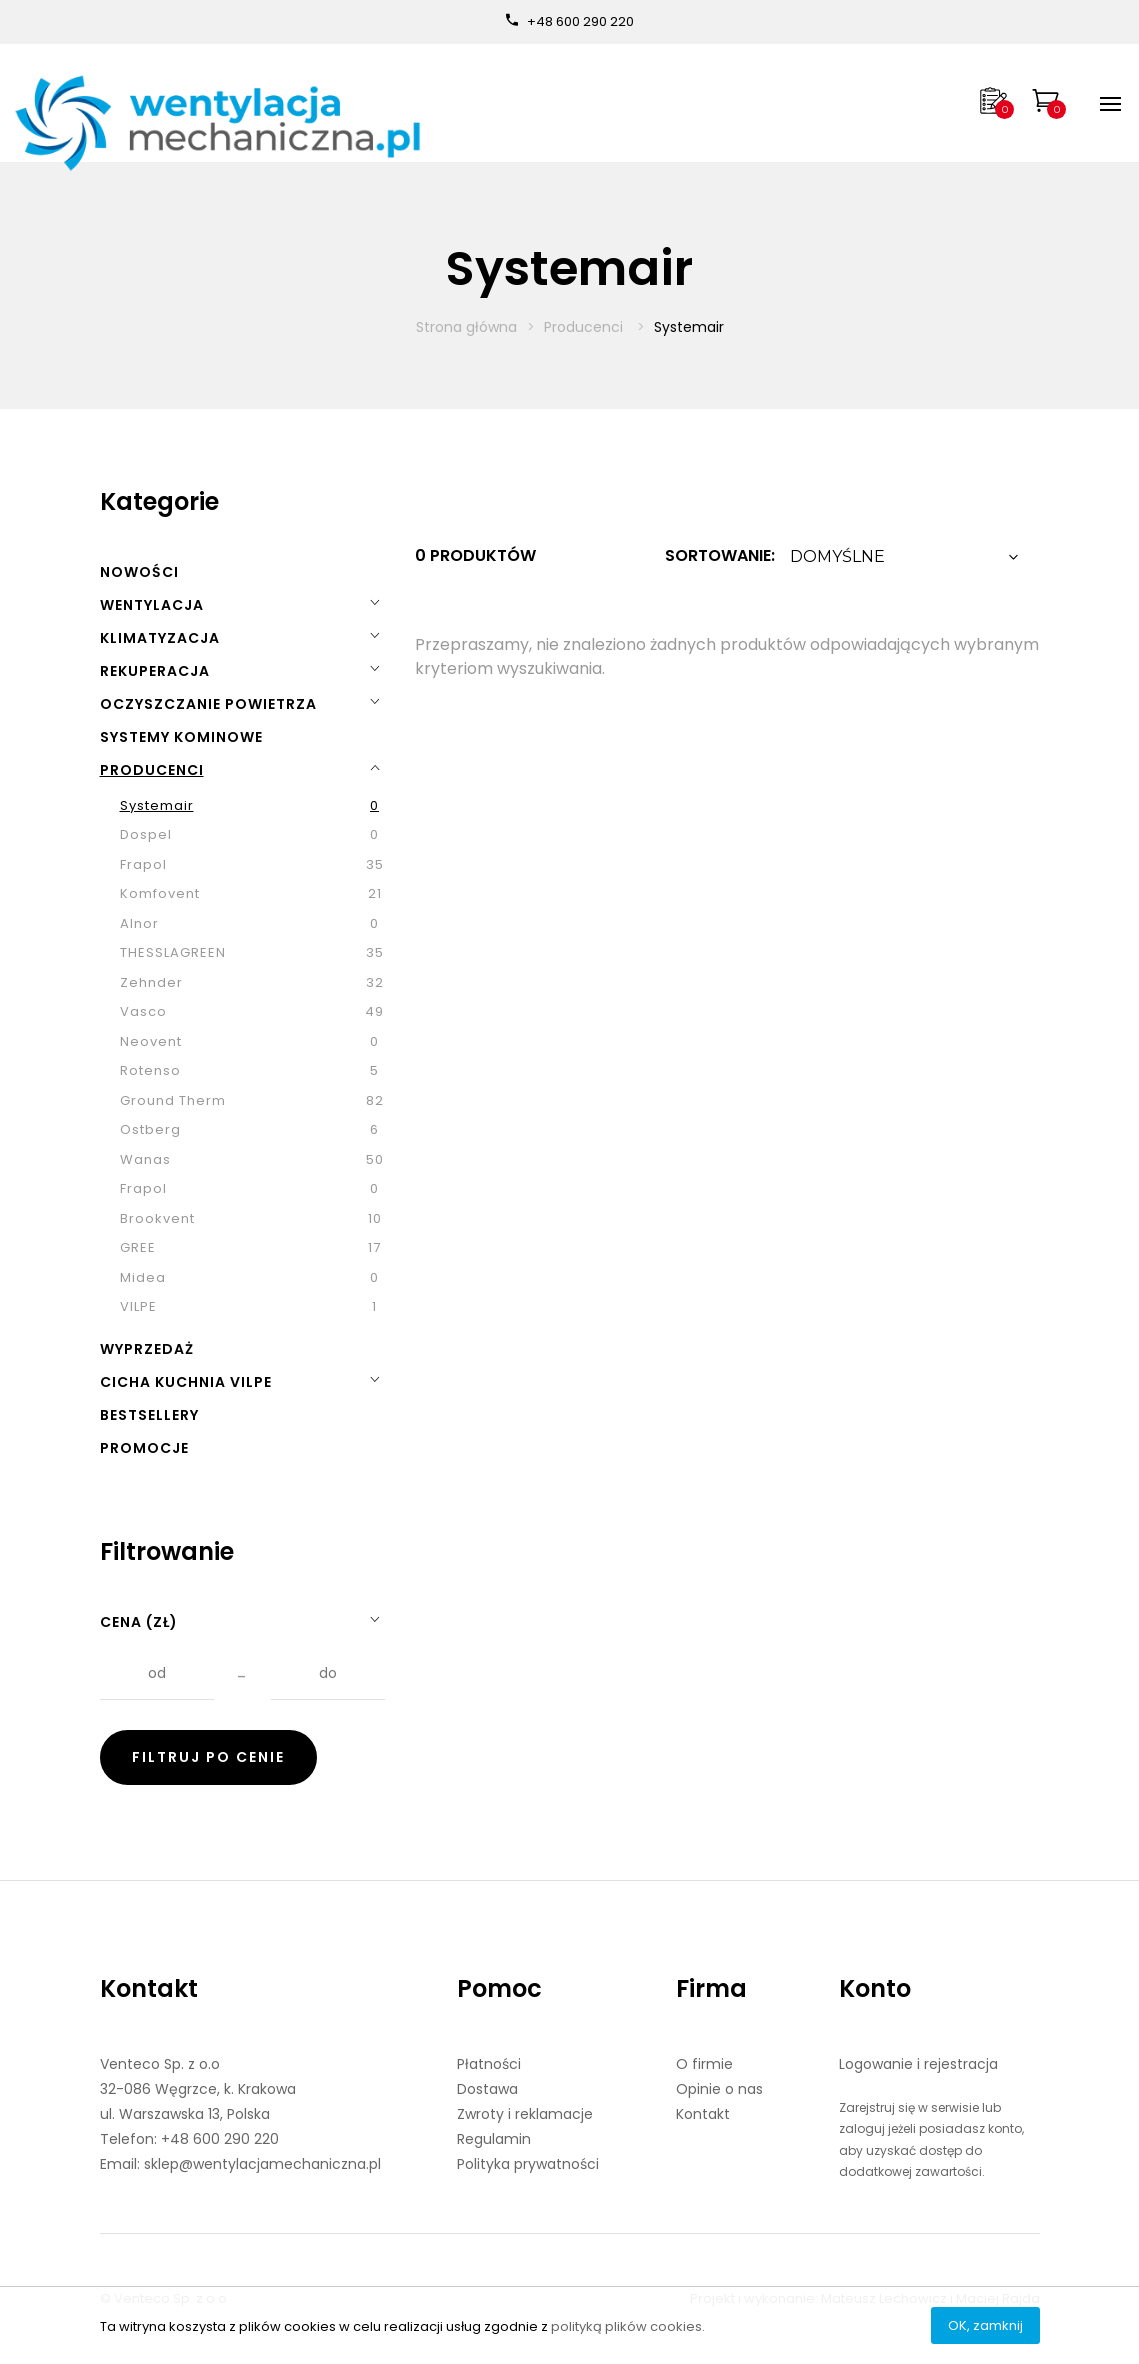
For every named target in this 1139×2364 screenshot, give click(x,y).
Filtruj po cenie (208, 1757)
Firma (711, 1988)
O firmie (704, 2064)
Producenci (585, 327)
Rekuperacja (155, 671)
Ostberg (150, 1129)
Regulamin (494, 2139)
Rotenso (150, 1070)
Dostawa (487, 2089)
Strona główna (466, 327)
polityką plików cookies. (628, 2326)
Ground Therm (173, 1100)
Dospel (146, 834)
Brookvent (157, 1218)
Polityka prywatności (528, 2164)
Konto (875, 1988)
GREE (138, 1247)
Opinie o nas (719, 2089)
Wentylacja (152, 605)
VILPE (138, 1306)
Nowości (139, 572)
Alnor (139, 923)
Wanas (145, 1159)
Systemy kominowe (181, 737)
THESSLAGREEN (173, 952)
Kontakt (149, 1988)
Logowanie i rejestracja (918, 2064)
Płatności (489, 2064)
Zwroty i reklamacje (525, 2114)
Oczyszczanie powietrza (208, 704)
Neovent (151, 1041)
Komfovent (160, 893)
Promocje (144, 1448)
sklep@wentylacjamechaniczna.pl (262, 2164)
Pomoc (499, 1988)
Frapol (143, 864)
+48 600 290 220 (580, 21)
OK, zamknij (985, 2325)
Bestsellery (149, 1415)
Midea (143, 1277)
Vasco (143, 1011)
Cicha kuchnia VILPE (186, 1382)
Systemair (157, 805)
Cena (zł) (139, 1622)
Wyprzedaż (147, 1349)
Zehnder (151, 982)
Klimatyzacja (160, 638)
